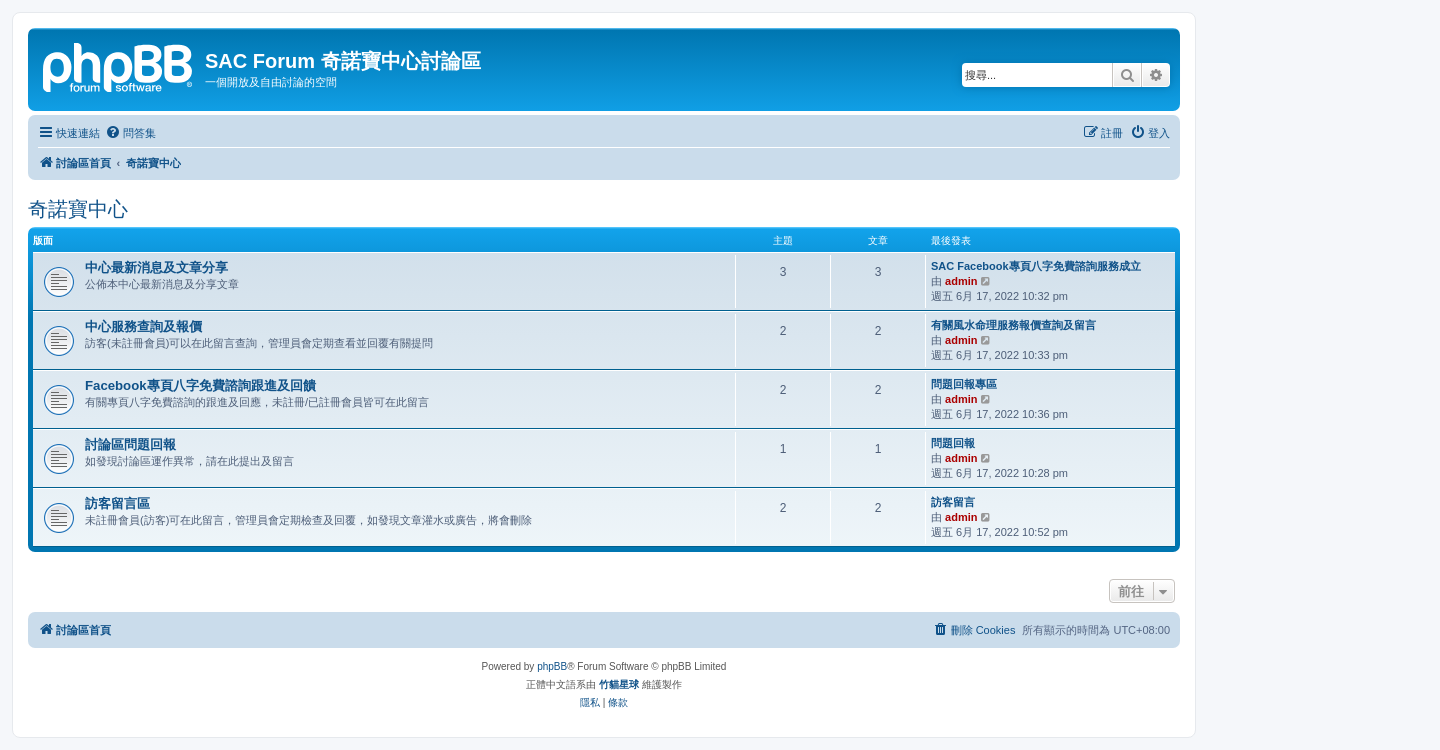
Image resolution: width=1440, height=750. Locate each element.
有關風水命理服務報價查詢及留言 (1013, 325)
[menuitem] (130, 133)
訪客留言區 (117, 503)
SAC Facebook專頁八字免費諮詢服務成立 (1036, 266)
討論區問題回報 (130, 444)
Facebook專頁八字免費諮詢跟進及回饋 (200, 385)
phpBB (552, 666)
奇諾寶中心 (78, 209)
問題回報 (953, 443)
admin (961, 281)
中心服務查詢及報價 (143, 326)
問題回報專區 (964, 384)
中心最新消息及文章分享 (156, 267)
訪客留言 (953, 502)
